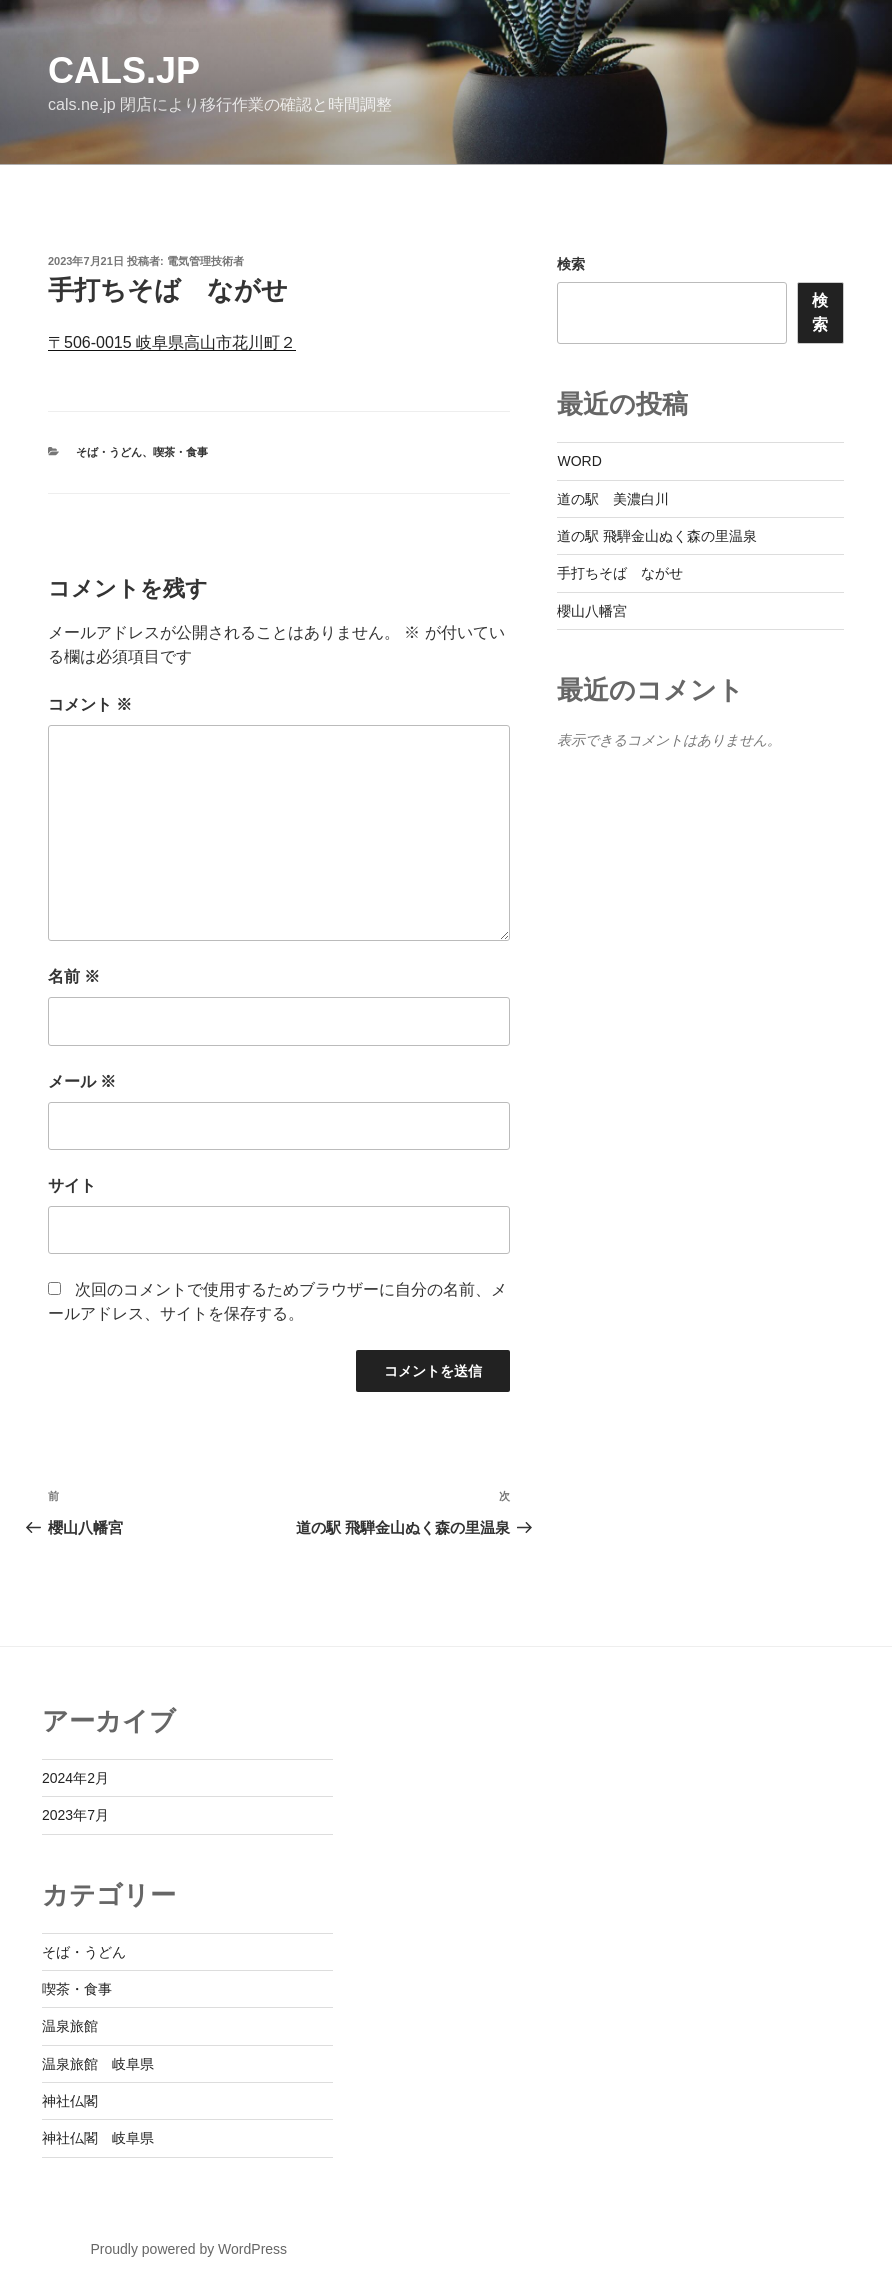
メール (82, 1081)
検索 (571, 264)
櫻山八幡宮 (592, 611)
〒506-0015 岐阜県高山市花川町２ (172, 342)
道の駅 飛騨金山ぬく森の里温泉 (657, 536)
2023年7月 (75, 1815)
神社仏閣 (70, 2101)
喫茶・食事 (180, 452)
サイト (72, 1185)
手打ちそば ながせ (620, 573)
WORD (579, 461)
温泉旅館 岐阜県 (98, 2064)
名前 (74, 976)
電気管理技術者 (205, 261)
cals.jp (124, 70)
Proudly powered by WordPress (188, 2249)
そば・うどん (109, 452)
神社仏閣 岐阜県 (98, 2138)
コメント (90, 704)
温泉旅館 (70, 2026)
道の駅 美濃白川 (613, 499)
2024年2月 (75, 1778)
